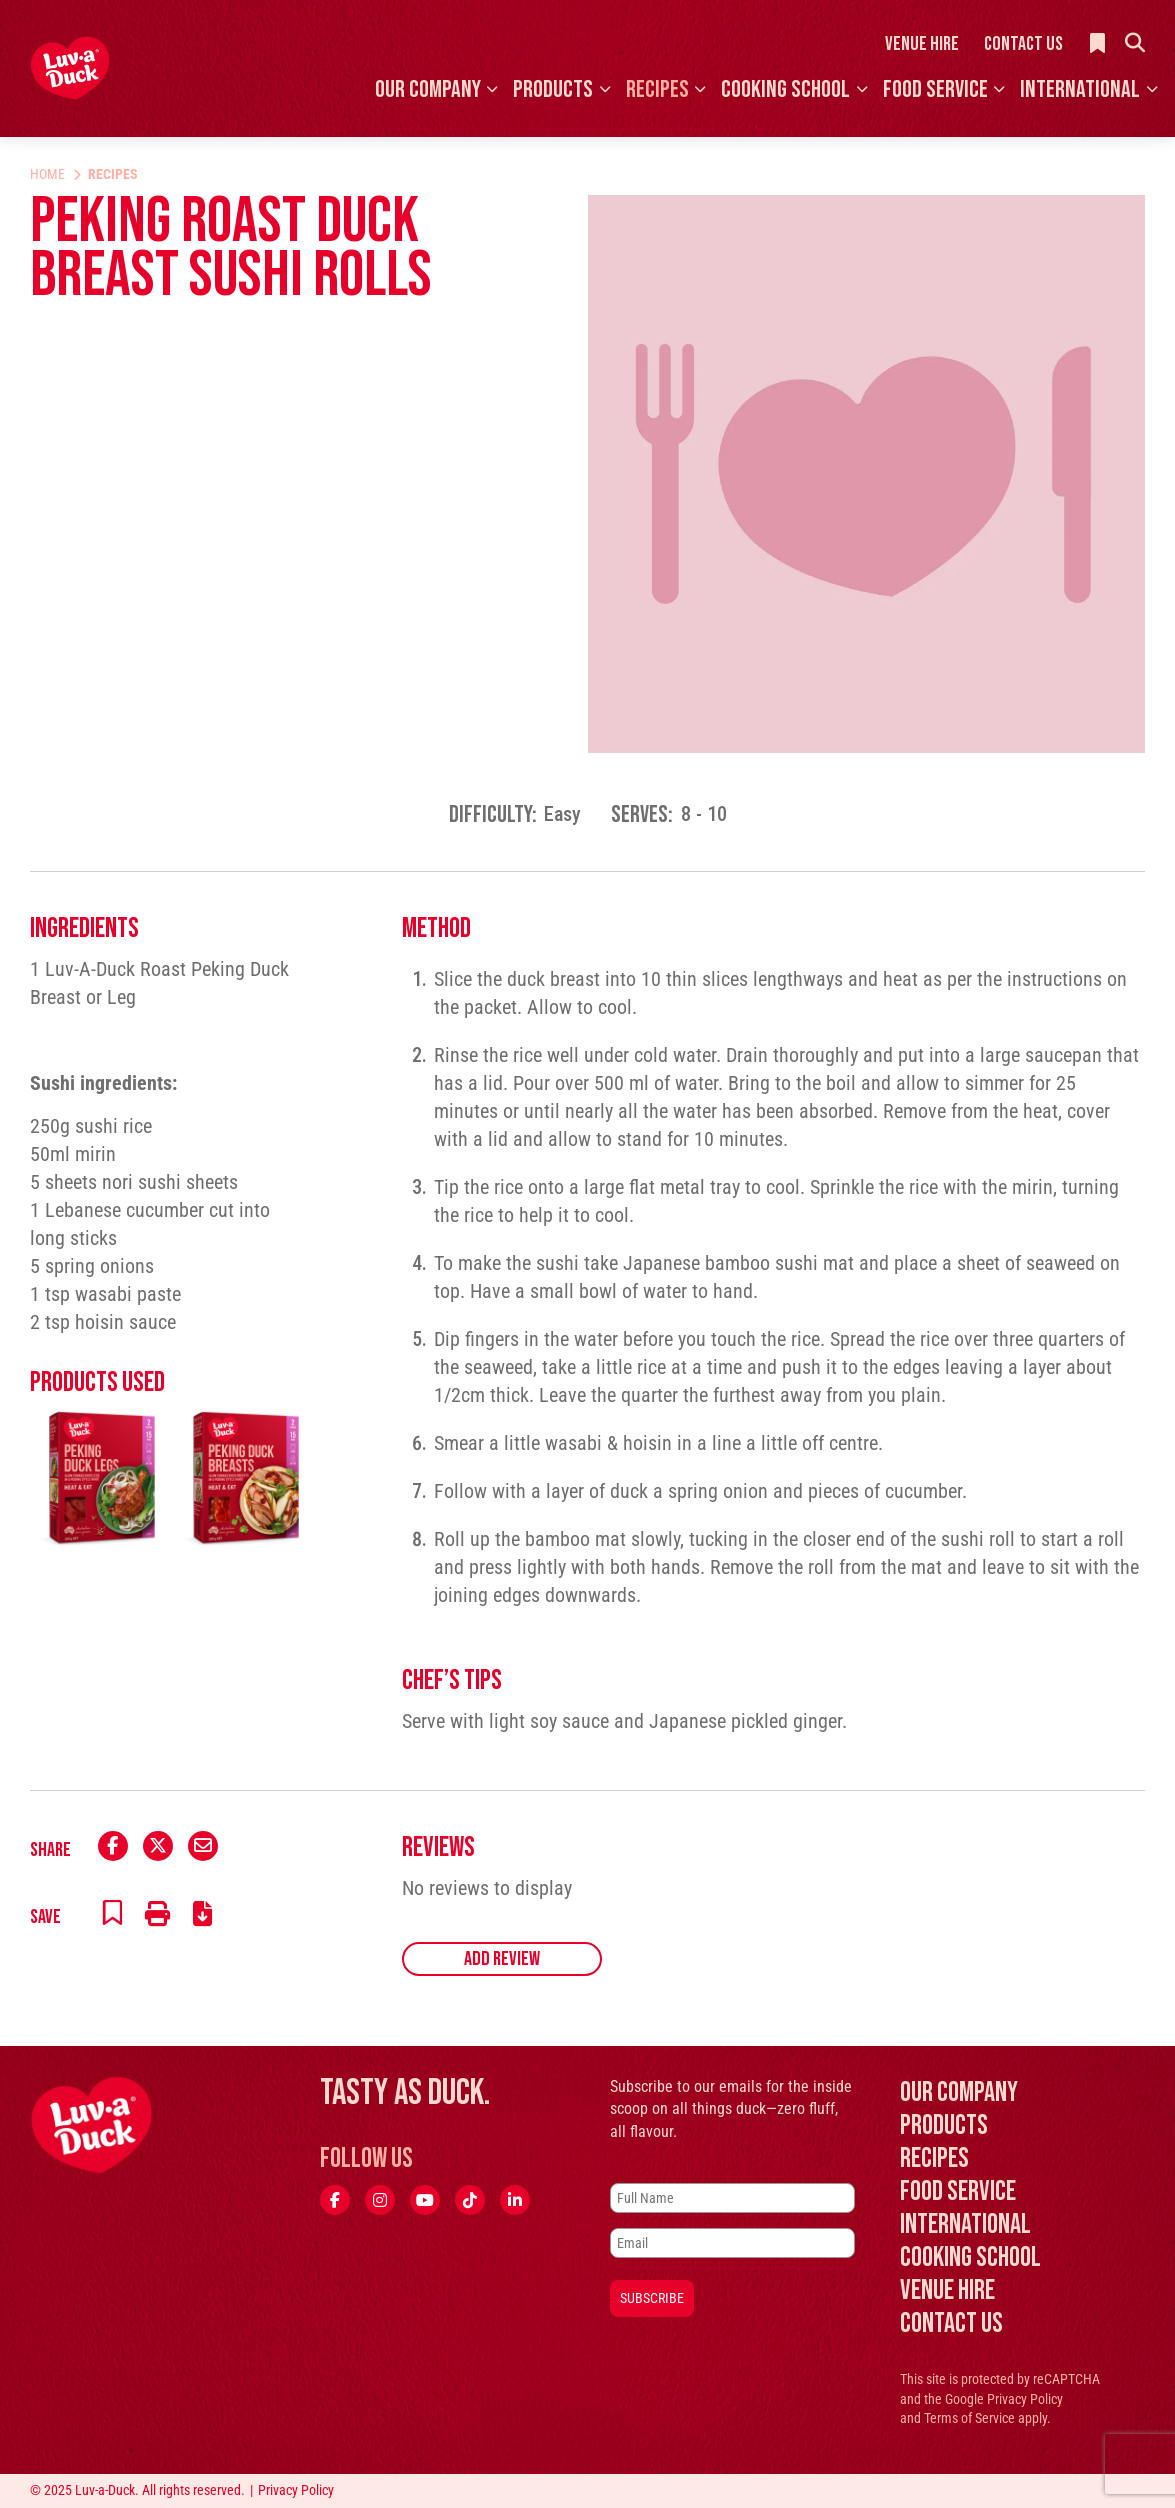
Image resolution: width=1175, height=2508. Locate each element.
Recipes (657, 89)
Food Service (935, 89)
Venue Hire (922, 44)
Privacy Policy (1025, 2399)
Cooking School (785, 89)
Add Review (502, 1959)
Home (47, 174)
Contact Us (1023, 44)
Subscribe (652, 2298)
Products (553, 89)
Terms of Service (969, 2418)
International (1080, 89)
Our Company (428, 89)
